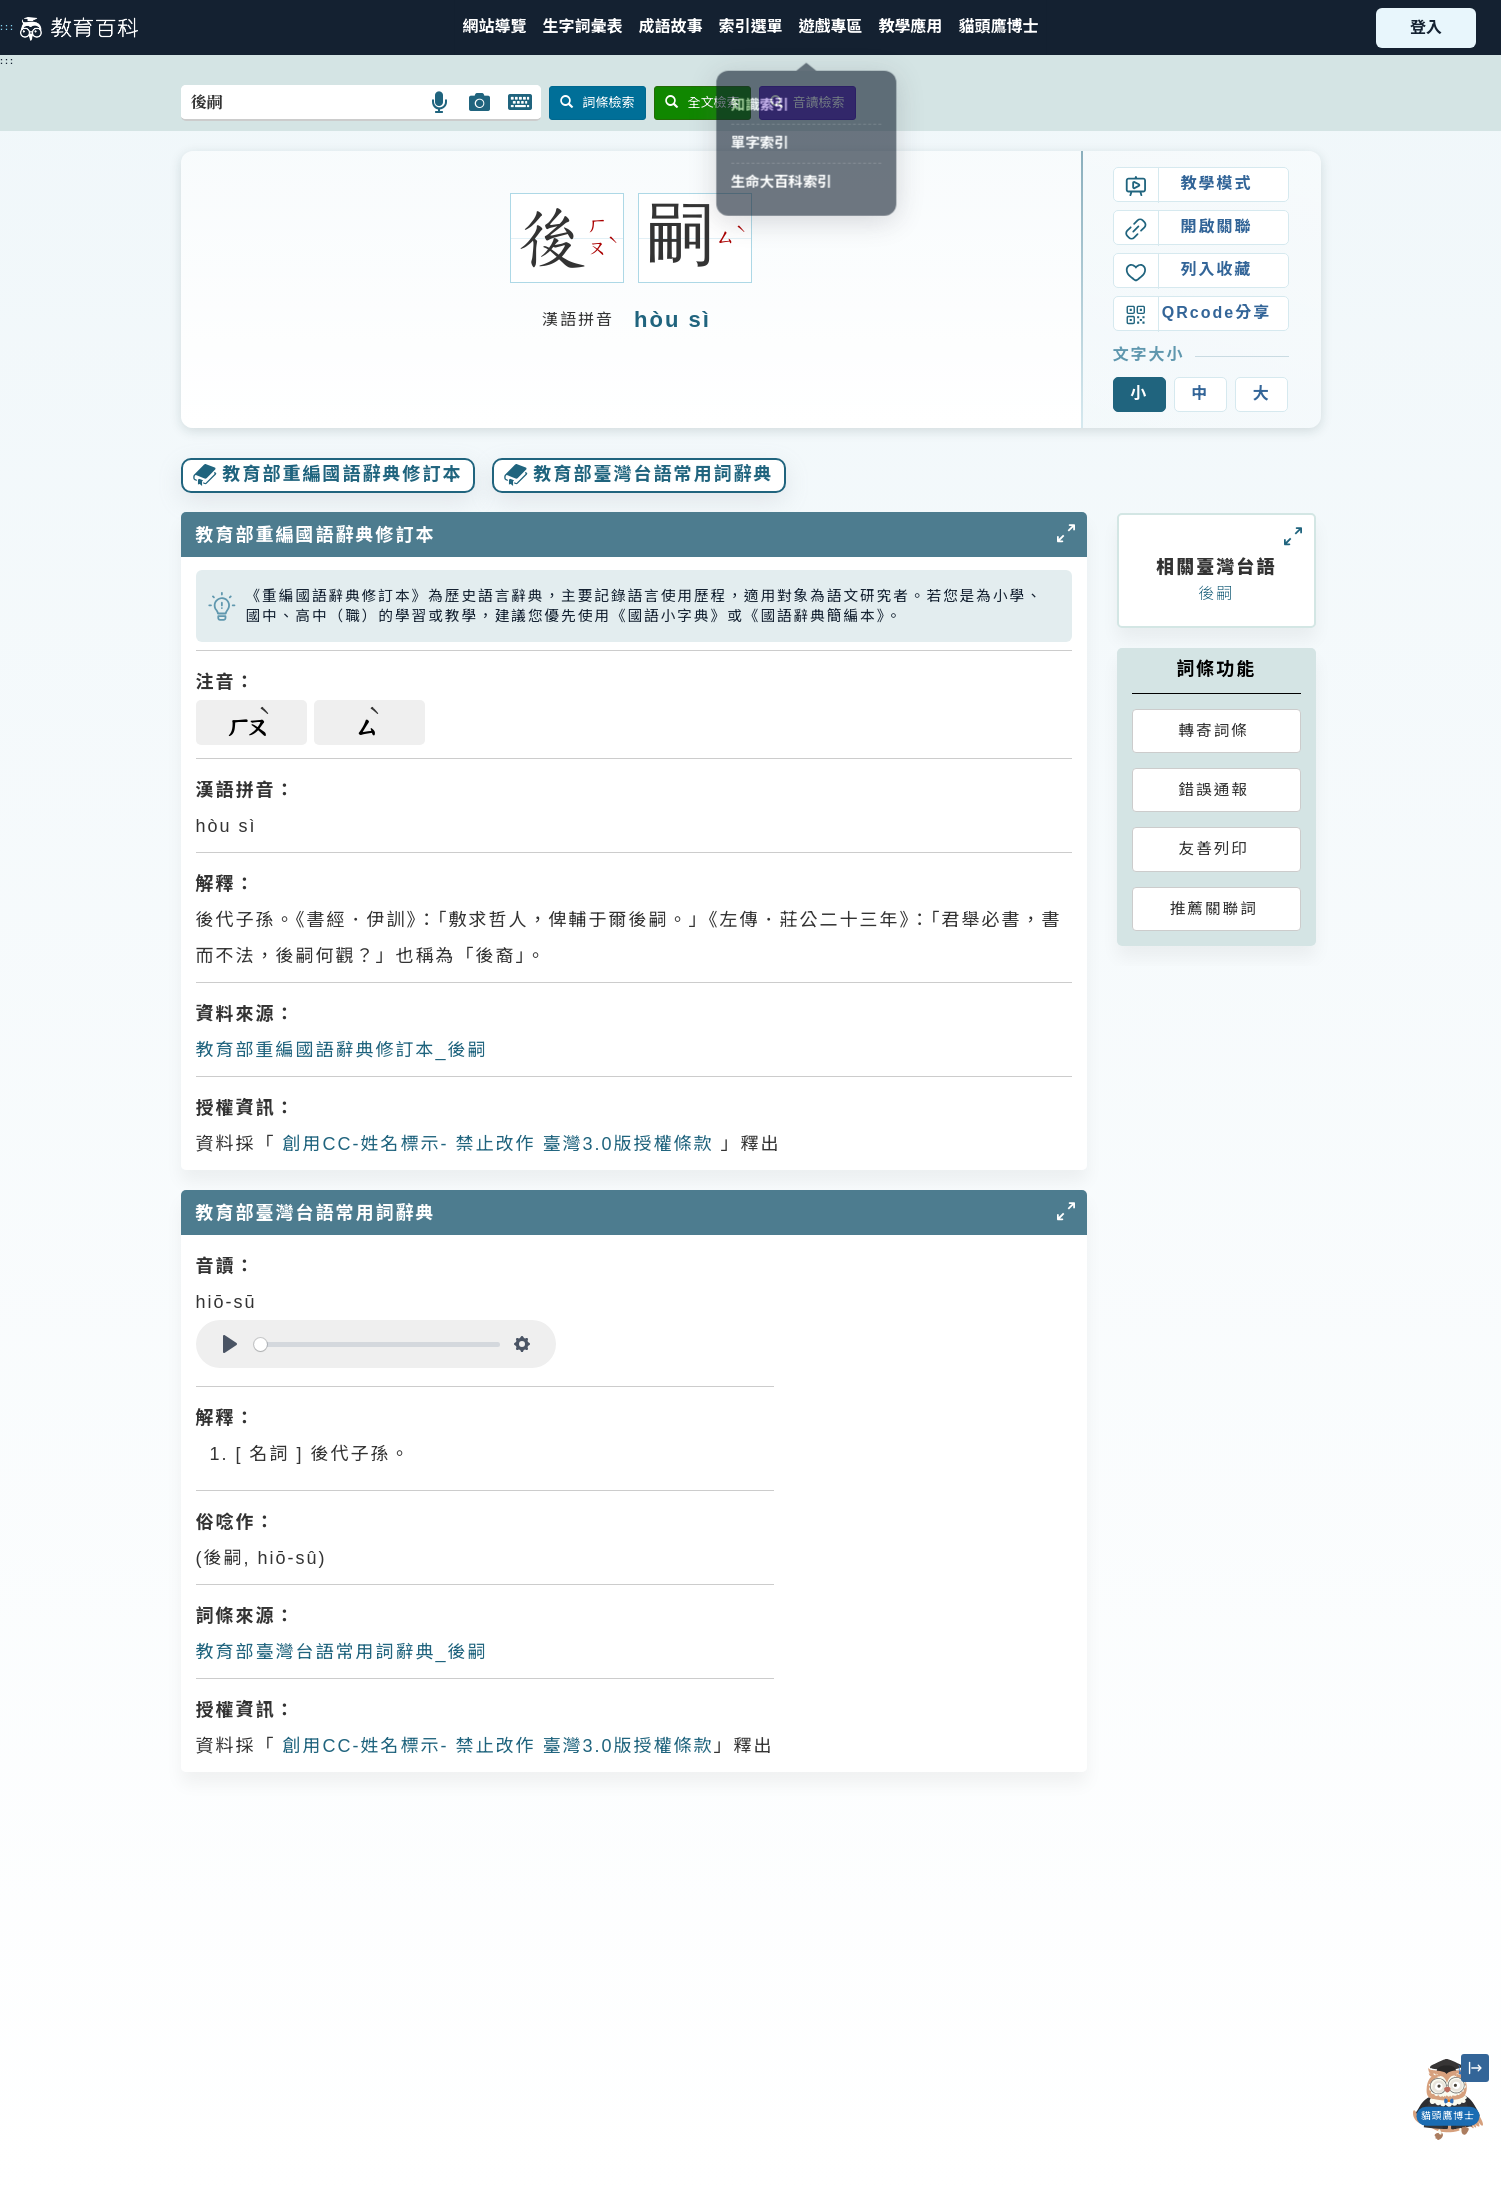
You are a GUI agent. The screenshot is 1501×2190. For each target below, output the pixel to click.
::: (7, 27)
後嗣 (1216, 593)
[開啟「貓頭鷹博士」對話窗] (1448, 2099)
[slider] (377, 1344)
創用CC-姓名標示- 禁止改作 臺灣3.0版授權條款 (495, 1144)
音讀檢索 (807, 102)
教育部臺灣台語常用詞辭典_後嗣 (342, 1652)
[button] (750, 27)
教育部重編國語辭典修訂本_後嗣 (342, 1050)
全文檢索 (702, 102)
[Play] (230, 1344)
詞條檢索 (597, 102)
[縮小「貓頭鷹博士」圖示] (1475, 2068)
